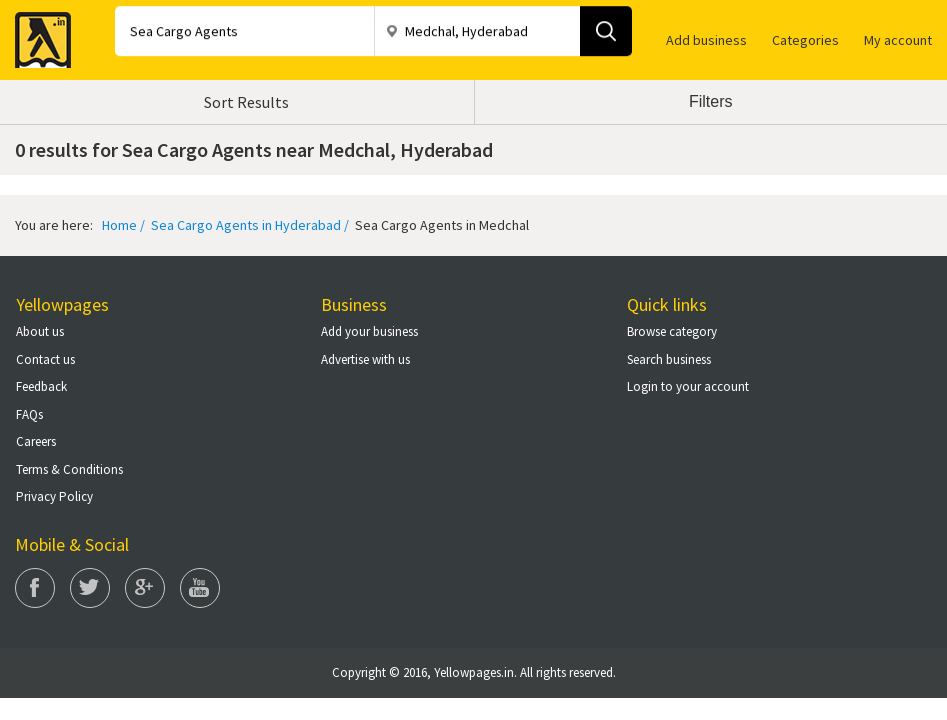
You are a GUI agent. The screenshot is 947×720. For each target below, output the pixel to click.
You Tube (200, 588)
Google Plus (145, 588)
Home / (123, 225)
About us (40, 331)
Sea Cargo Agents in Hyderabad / (248, 225)
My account (898, 40)
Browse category (672, 331)
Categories (805, 40)
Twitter (90, 588)
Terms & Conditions (69, 469)
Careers (36, 441)
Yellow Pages (37, 34)
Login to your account (688, 386)
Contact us (45, 359)
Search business (669, 359)
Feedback (41, 386)
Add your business (369, 331)
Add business (706, 40)
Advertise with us (365, 359)
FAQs (29, 414)
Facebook (35, 588)
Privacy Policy (54, 496)
